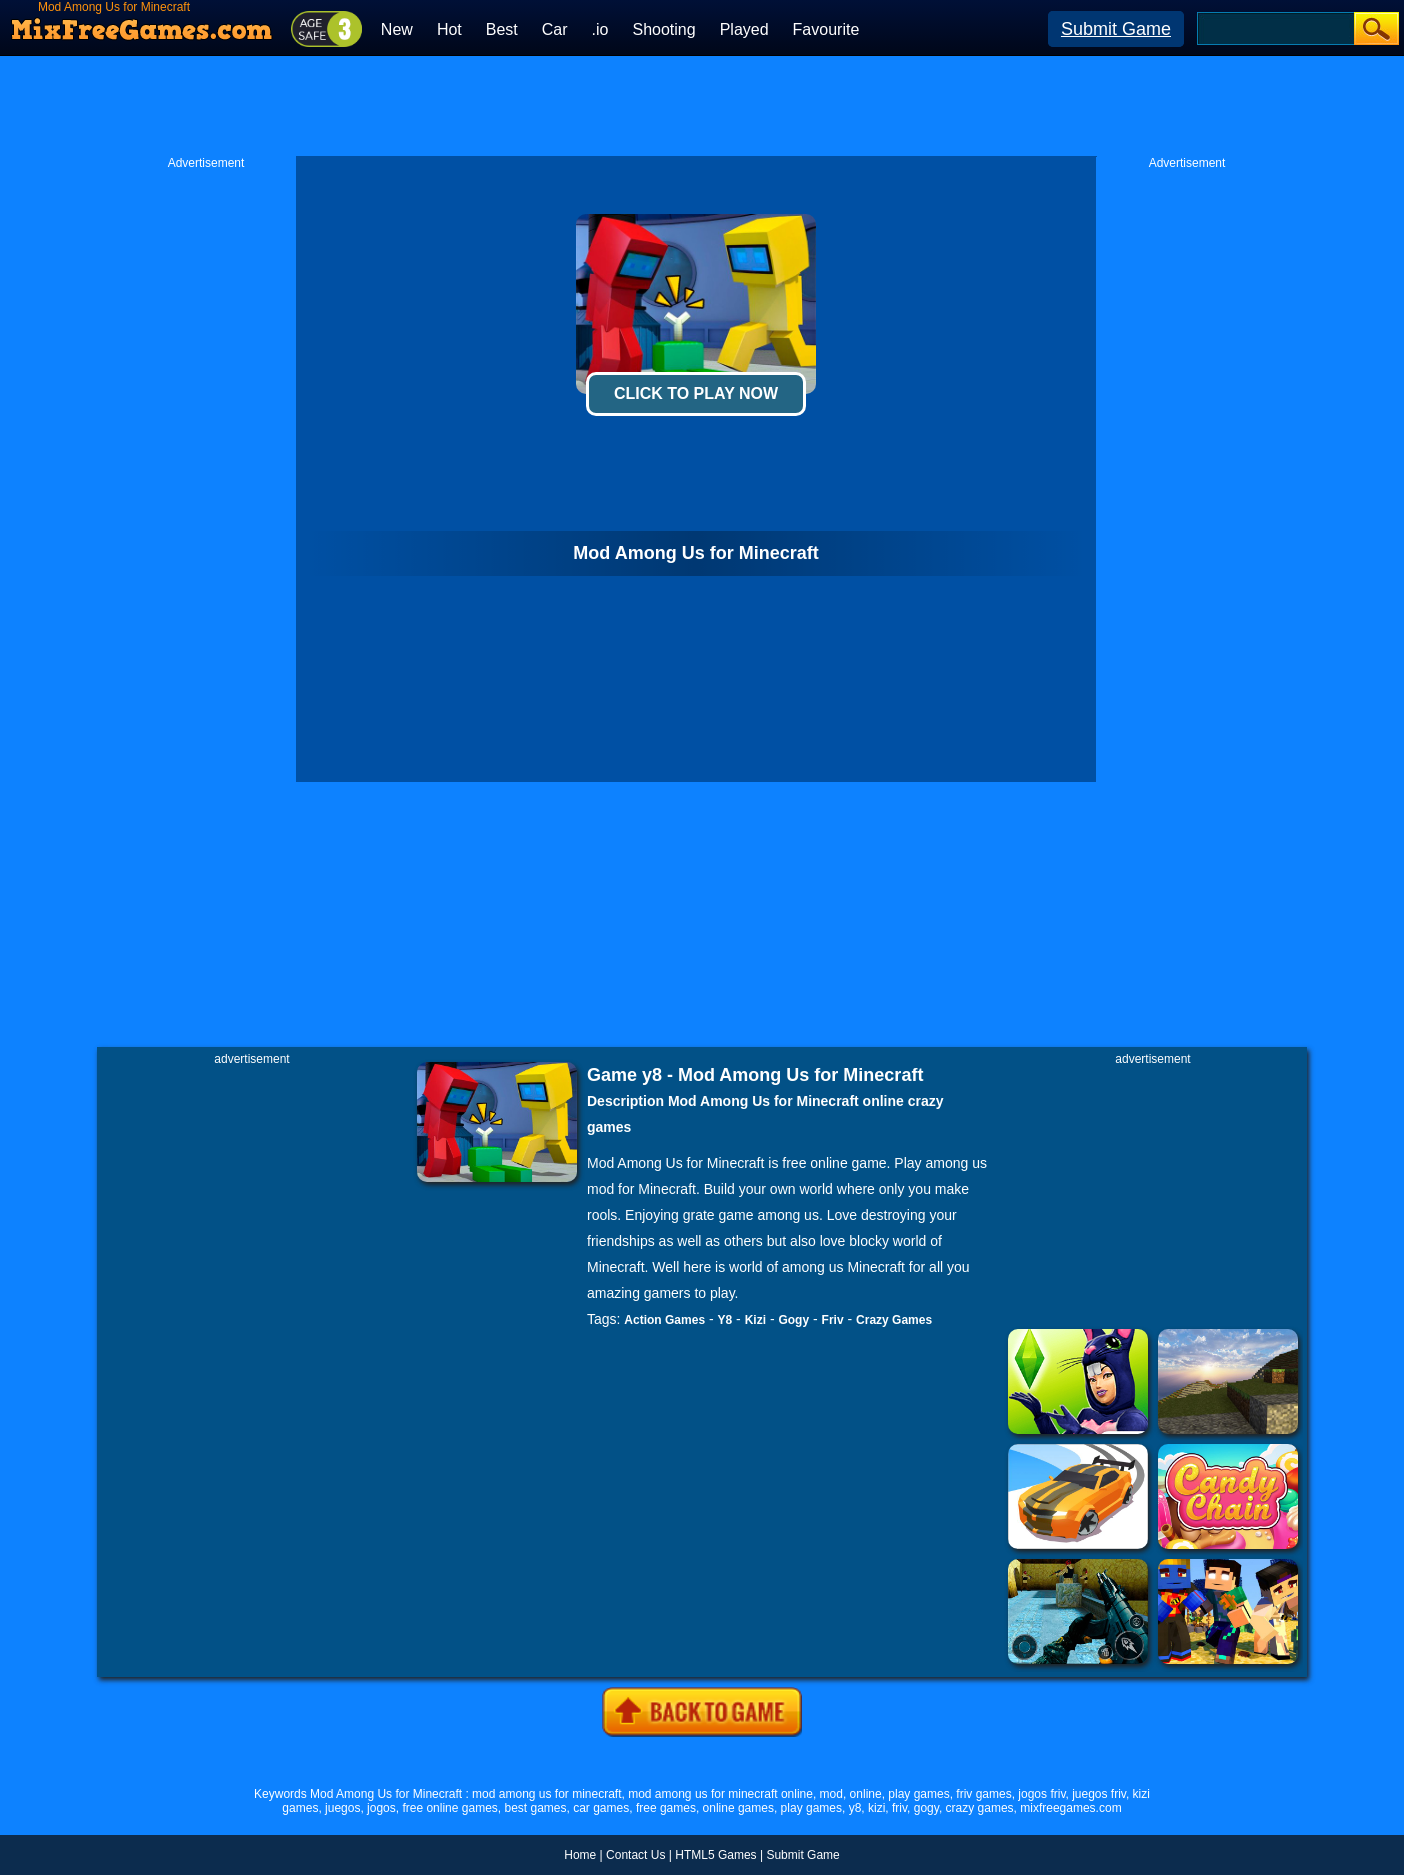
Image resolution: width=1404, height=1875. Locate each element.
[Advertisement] (702, 106)
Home (580, 1855)
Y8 (725, 1320)
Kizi (755, 1320)
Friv (833, 1320)
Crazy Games (894, 1320)
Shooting (663, 29)
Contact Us (635, 1855)
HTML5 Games (715, 1855)
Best (502, 29)
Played (744, 29)
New (397, 29)
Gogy (793, 1320)
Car (555, 29)
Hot (449, 29)
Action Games (664, 1320)
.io (600, 29)
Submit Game (1116, 29)
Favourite (826, 29)
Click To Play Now (696, 393)
